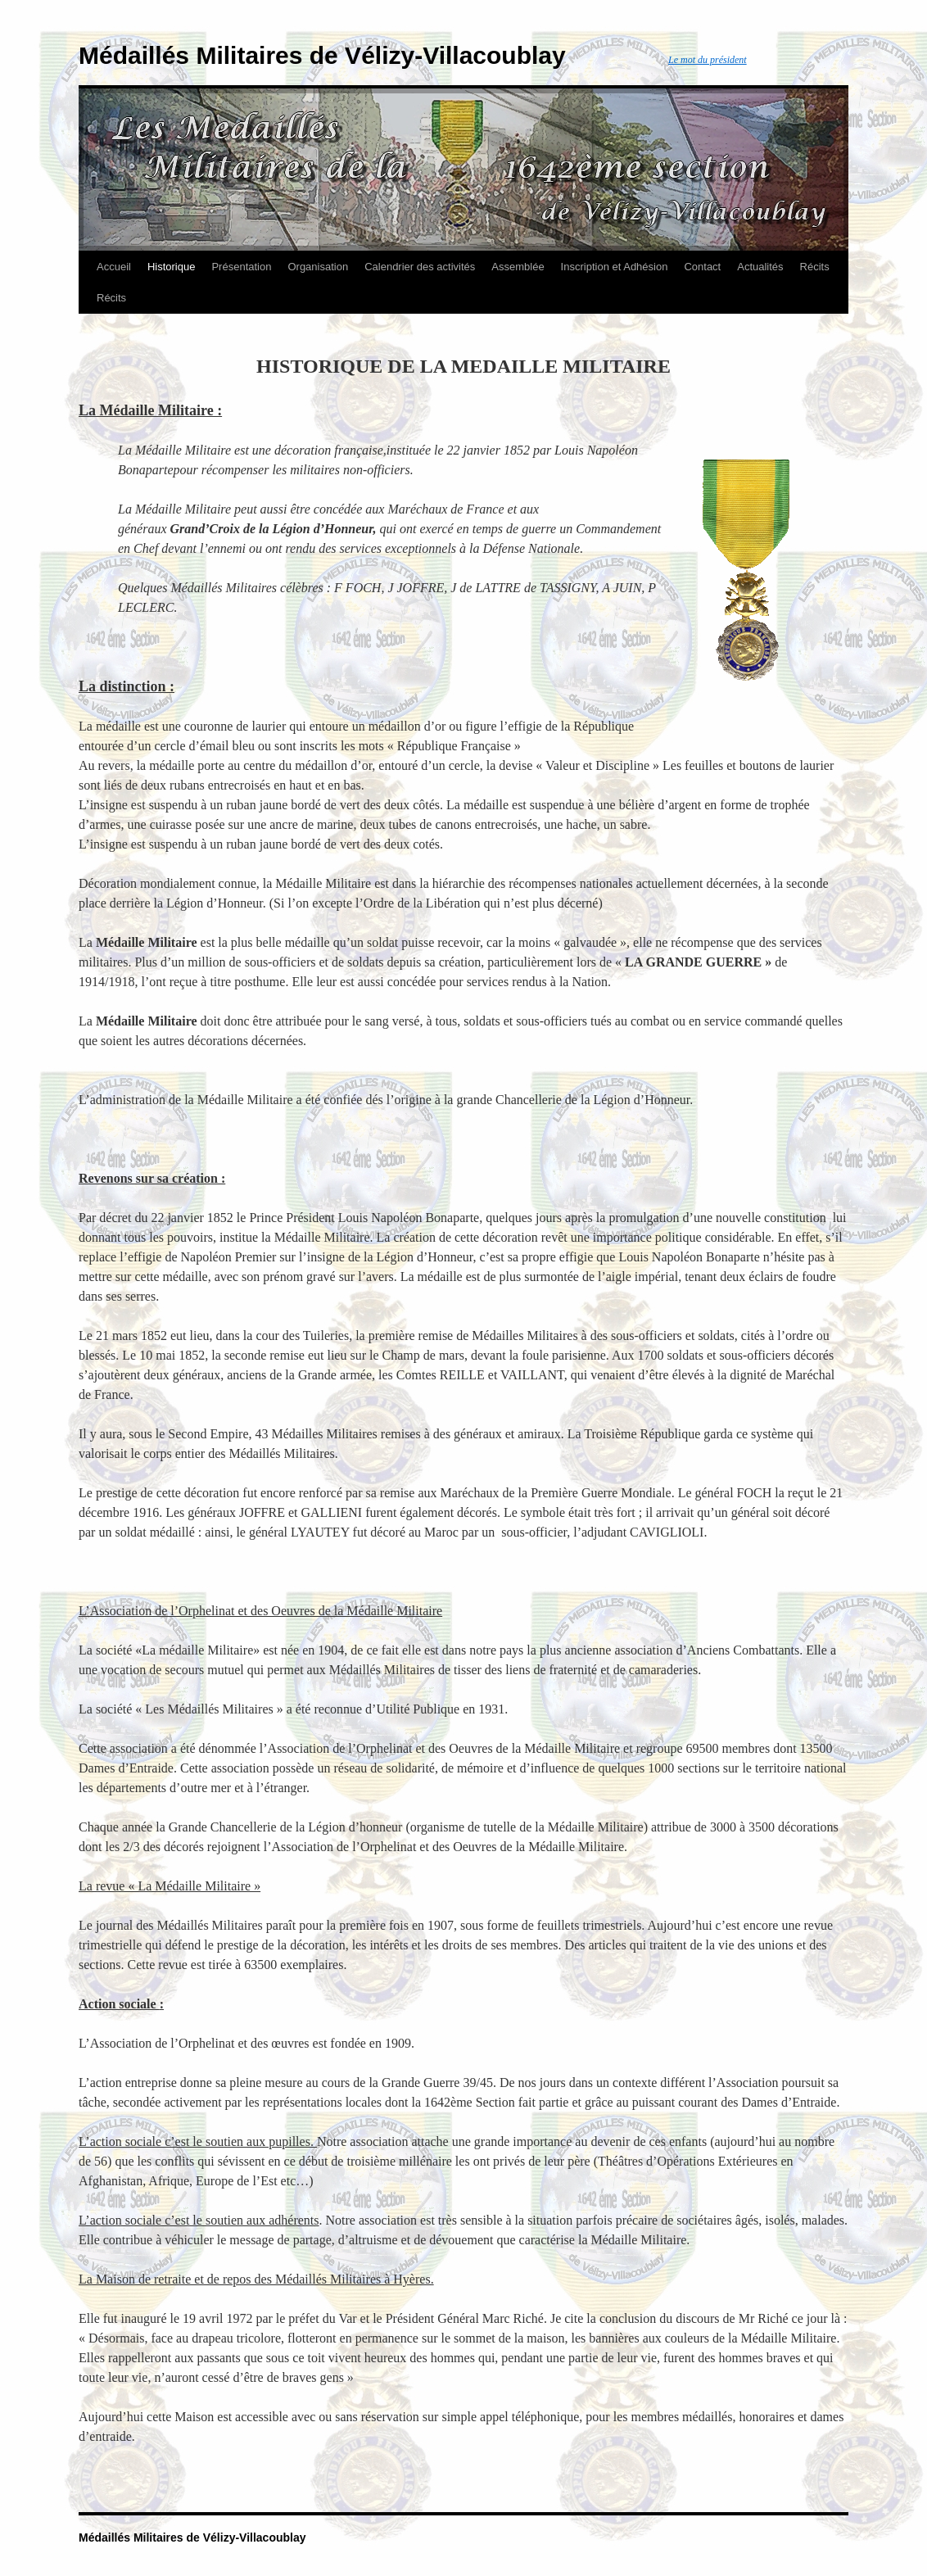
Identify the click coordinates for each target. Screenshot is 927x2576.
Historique (171, 266)
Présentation (241, 266)
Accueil (114, 266)
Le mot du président (707, 60)
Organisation (317, 266)
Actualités (760, 266)
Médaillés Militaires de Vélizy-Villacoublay (322, 55)
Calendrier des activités (419, 266)
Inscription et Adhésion (614, 266)
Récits (815, 266)
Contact (702, 266)
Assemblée (517, 266)
